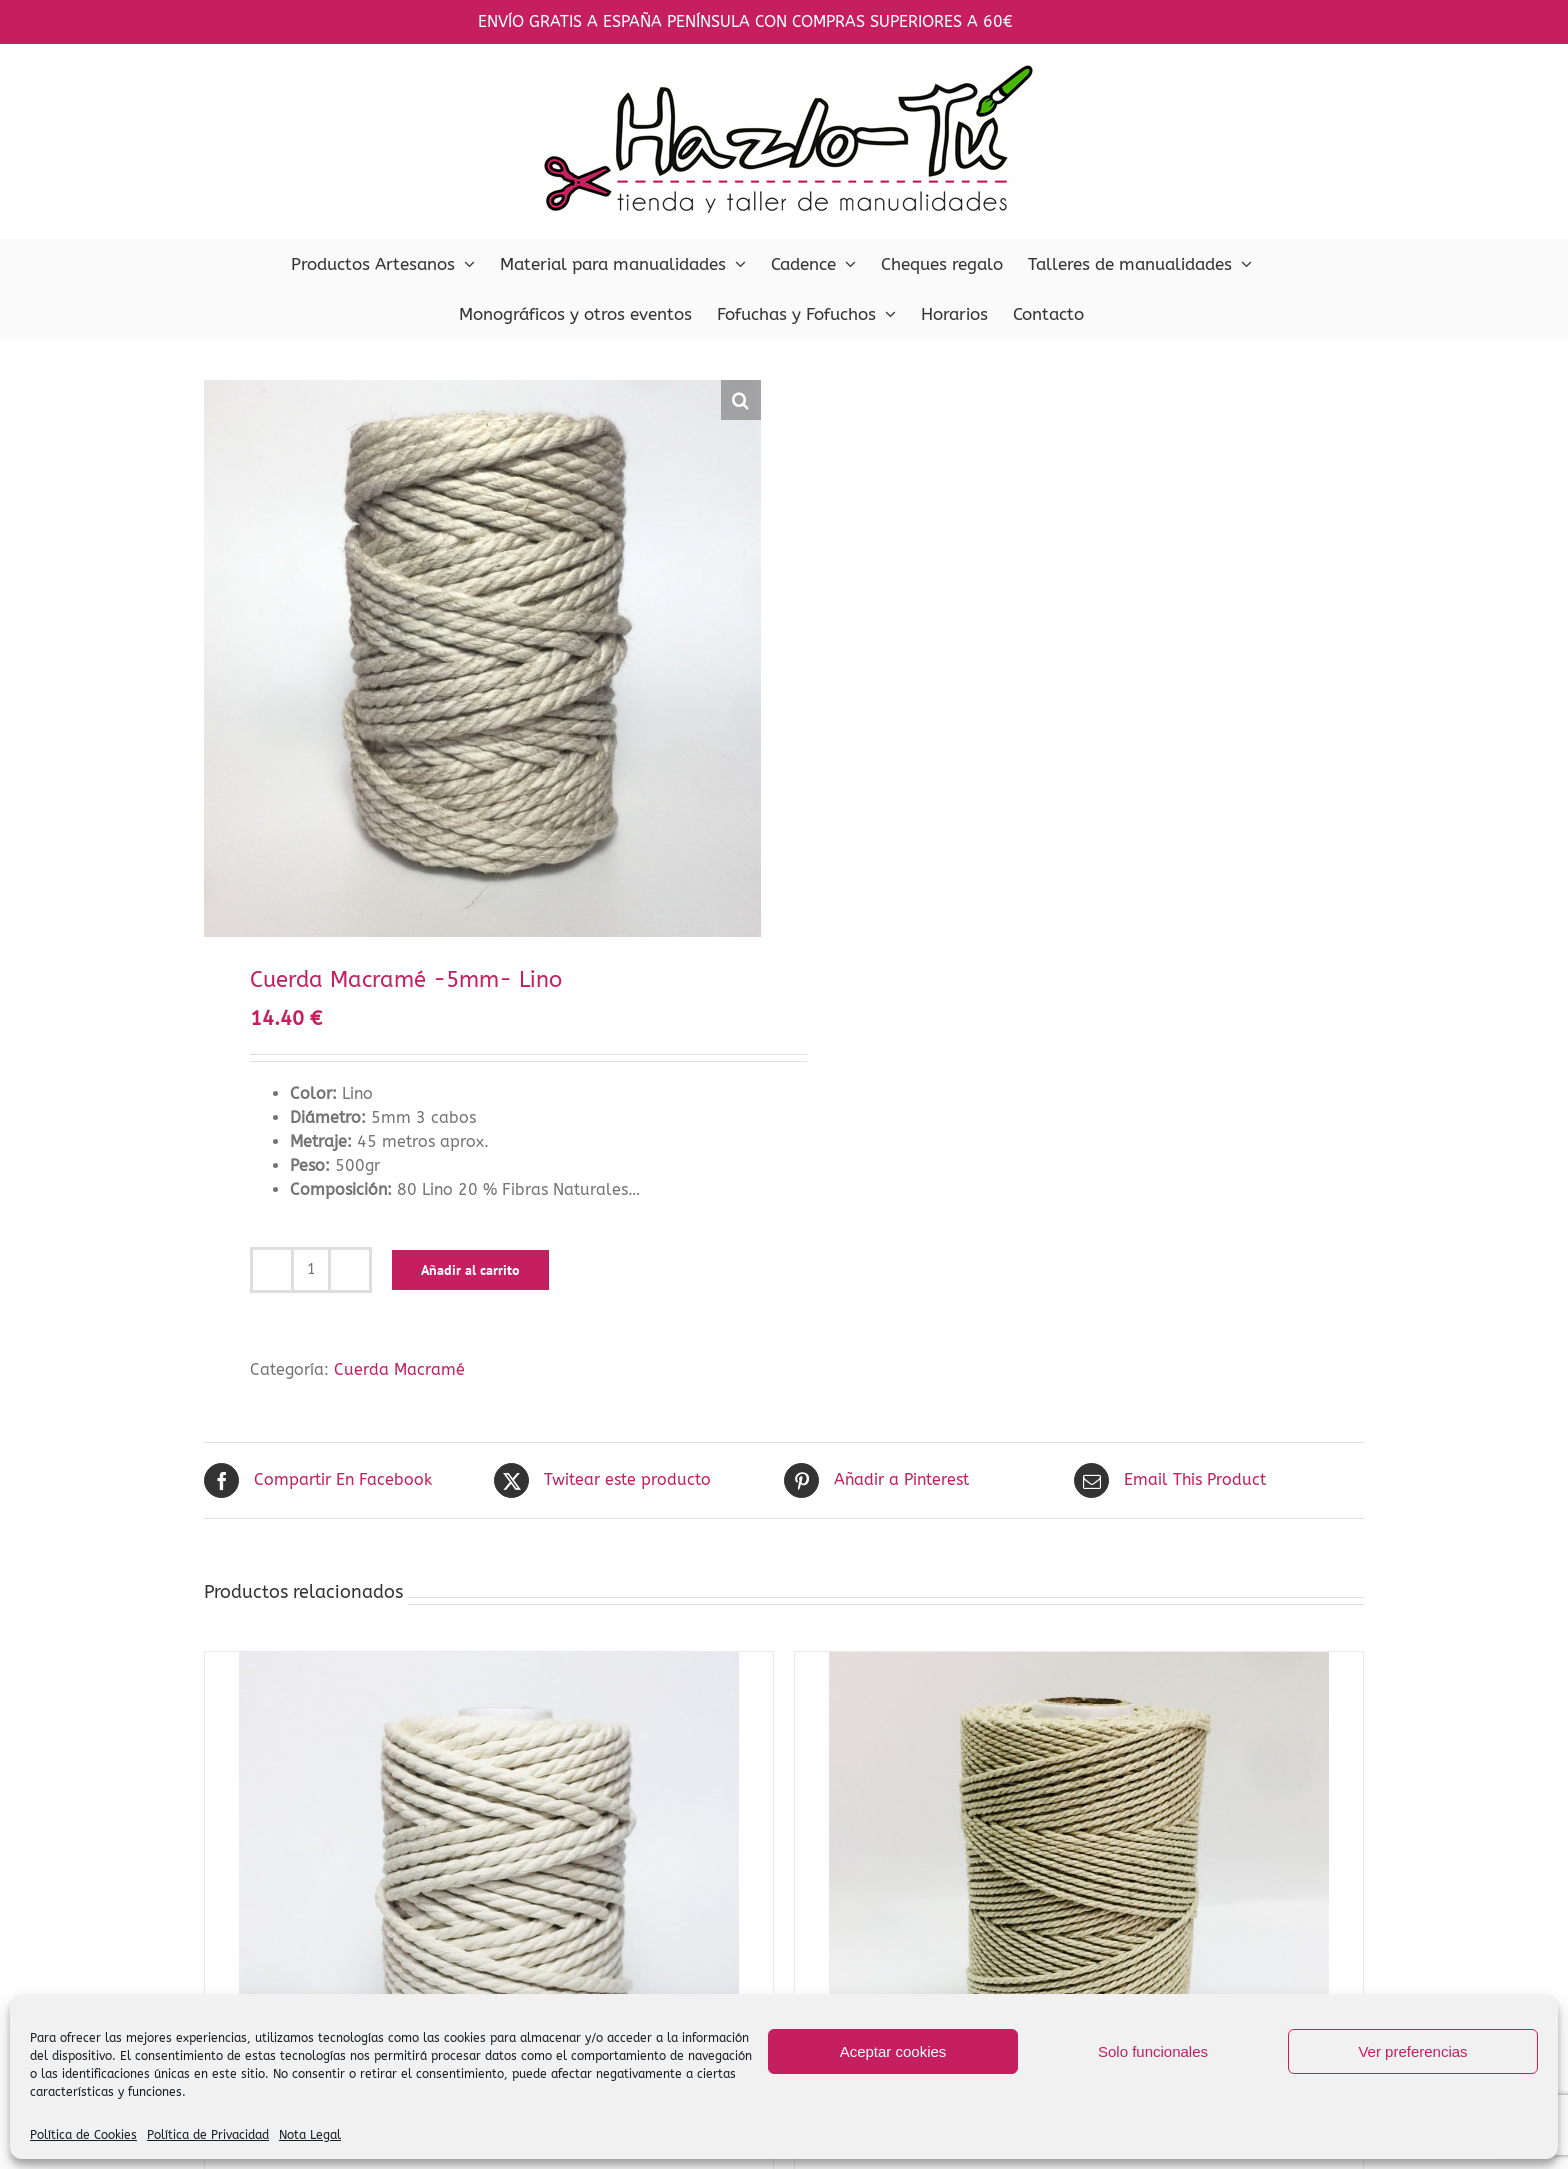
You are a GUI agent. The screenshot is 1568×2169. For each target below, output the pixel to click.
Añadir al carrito (470, 1270)
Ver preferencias (1412, 2051)
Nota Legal (310, 2135)
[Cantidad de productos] (311, 1270)
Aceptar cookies (893, 2051)
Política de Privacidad (208, 2135)
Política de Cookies (83, 2135)
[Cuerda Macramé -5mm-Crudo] (489, 1902)
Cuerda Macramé (399, 1369)
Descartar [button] (1054, 21)
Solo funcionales (1153, 2051)
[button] (741, 400)
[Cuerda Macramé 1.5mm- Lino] (1079, 1902)
